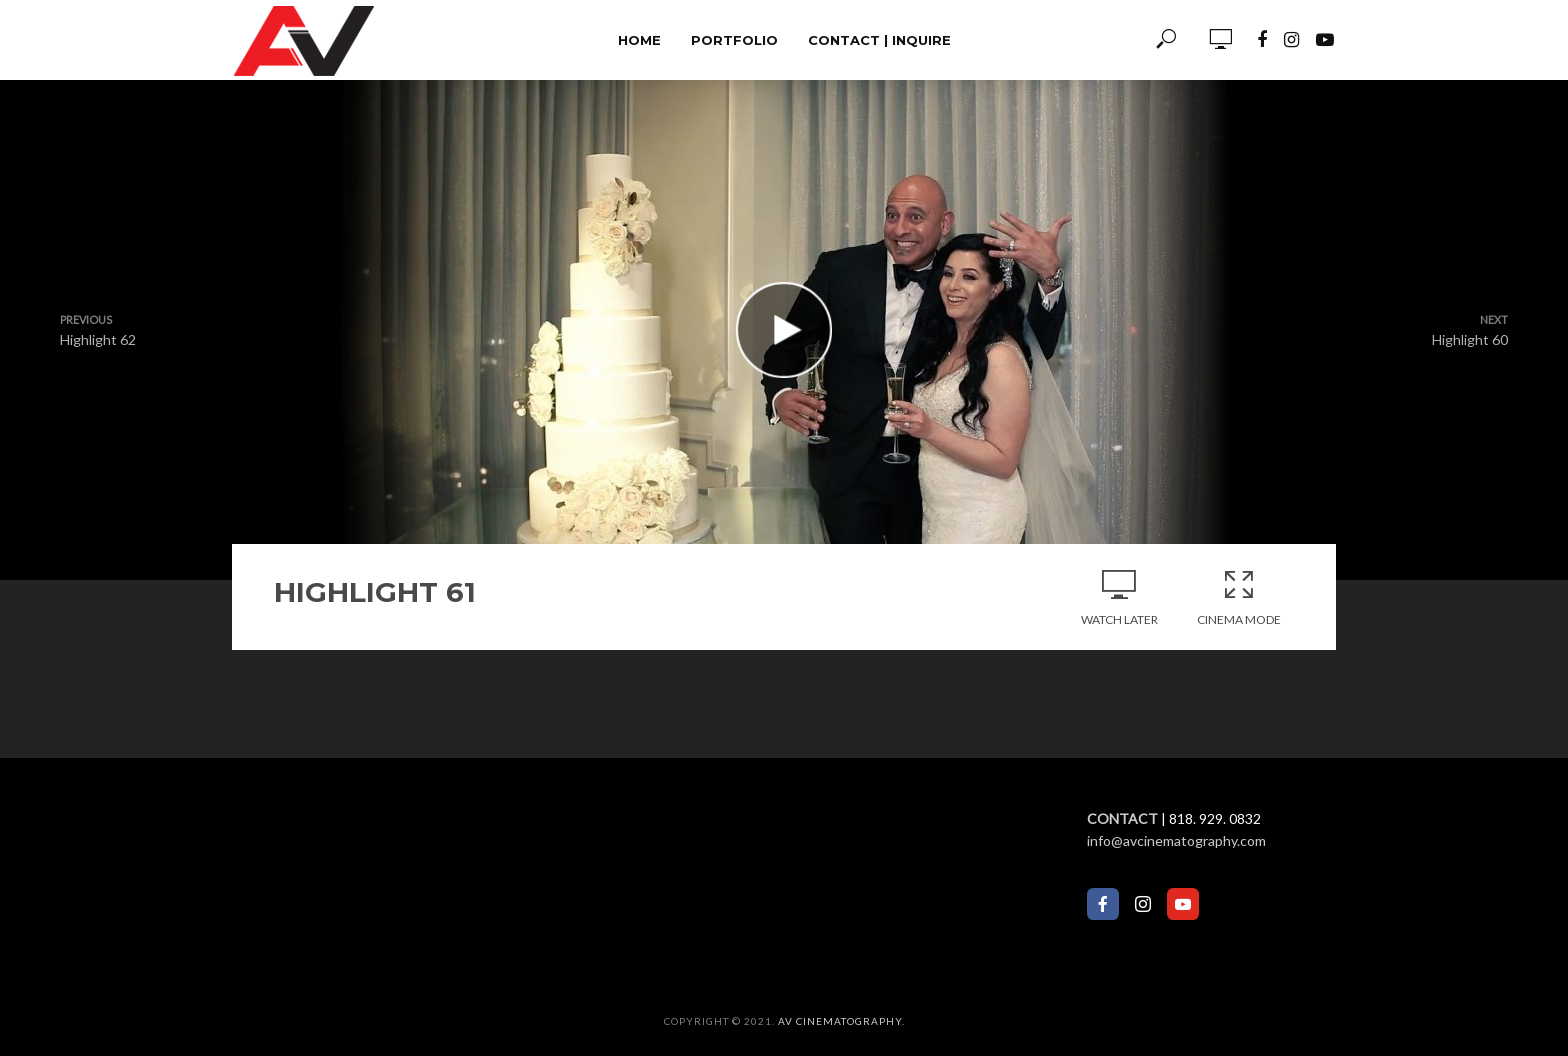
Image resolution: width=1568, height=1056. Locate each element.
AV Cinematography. (841, 1021)
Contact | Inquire (879, 40)
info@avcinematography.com (1176, 840)
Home (639, 40)
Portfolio (734, 40)
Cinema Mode (1239, 597)
